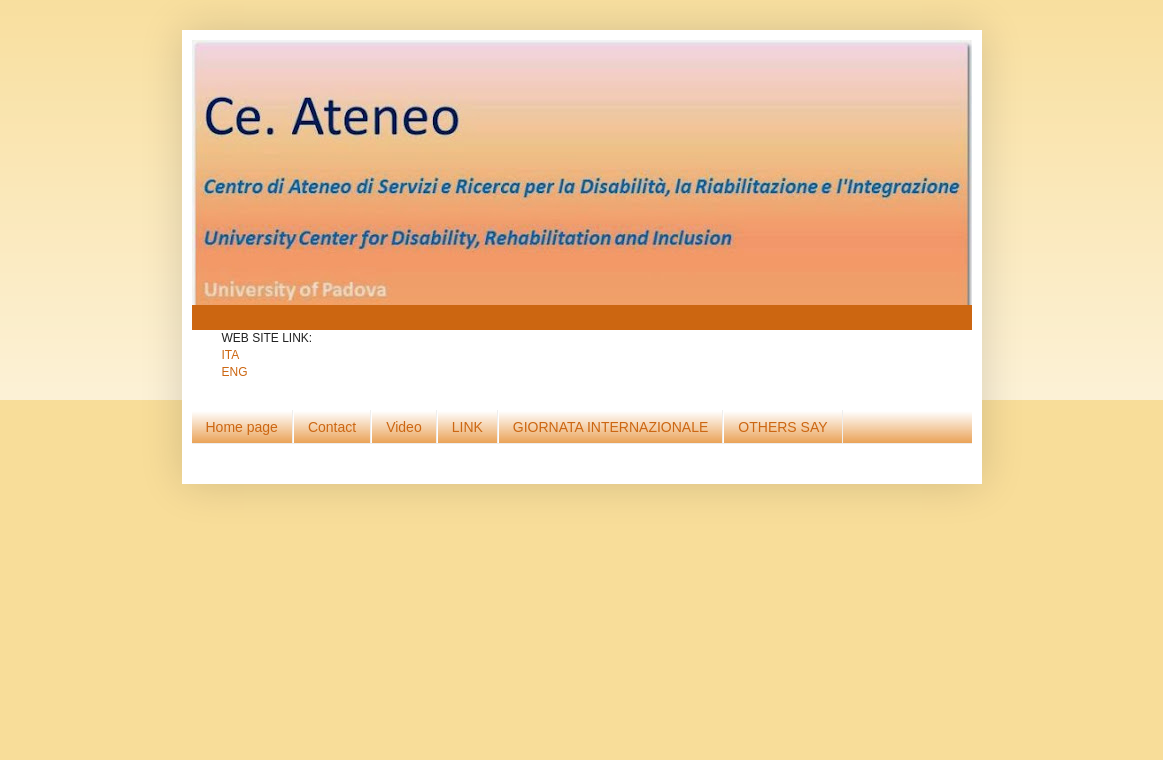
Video (404, 427)
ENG (235, 372)
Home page (242, 427)
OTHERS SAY (782, 427)
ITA (231, 355)
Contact (332, 427)
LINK (467, 427)
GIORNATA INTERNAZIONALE (611, 427)
